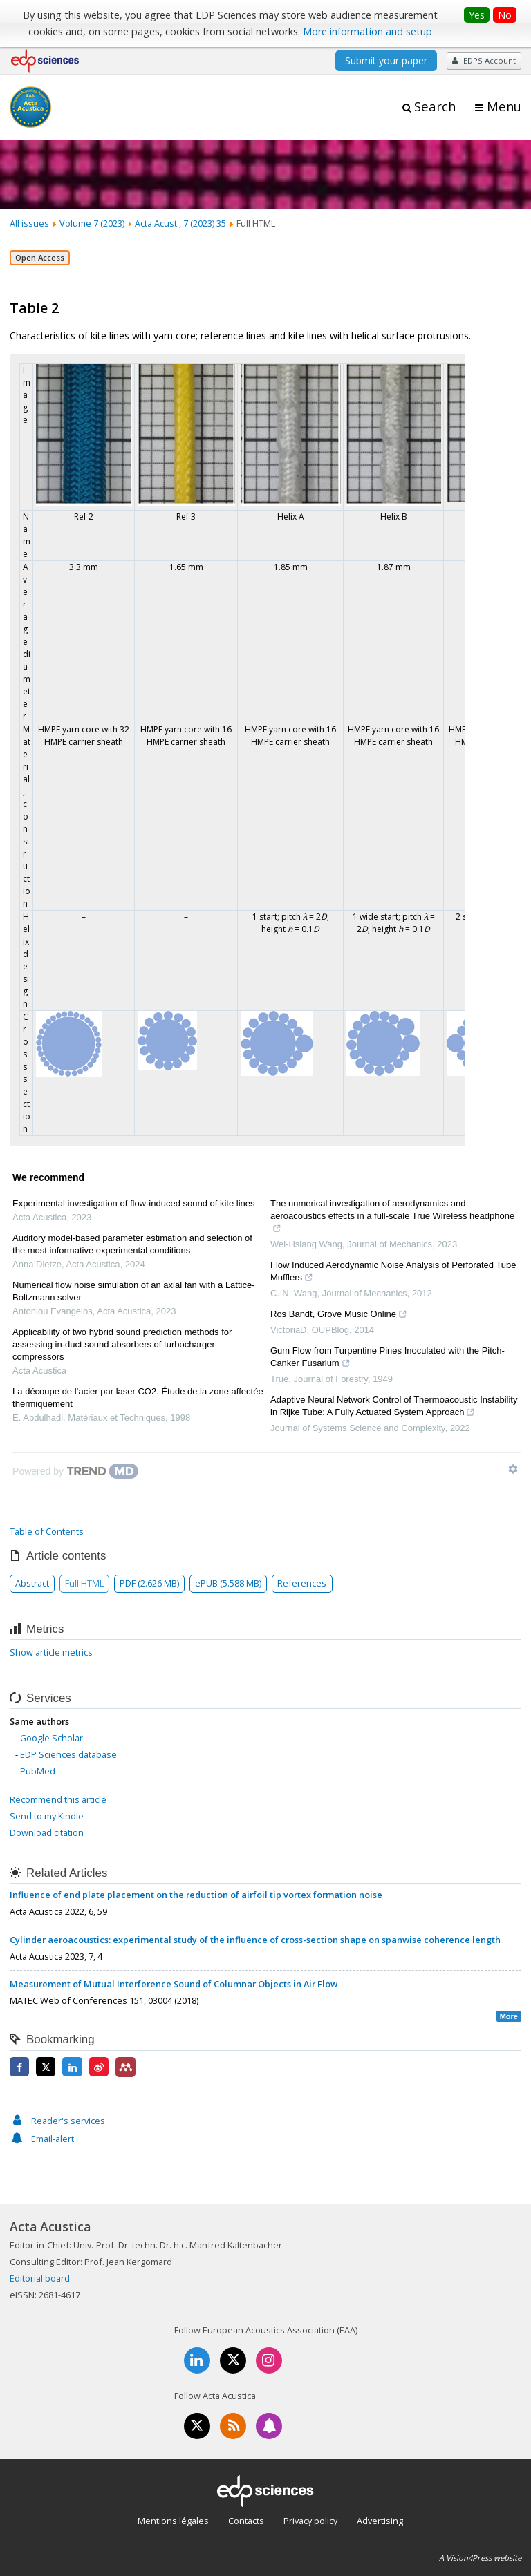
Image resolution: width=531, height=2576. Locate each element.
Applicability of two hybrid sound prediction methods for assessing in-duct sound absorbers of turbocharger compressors (122, 1344)
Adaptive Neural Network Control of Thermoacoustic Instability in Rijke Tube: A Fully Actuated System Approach (393, 1407)
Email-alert (42, 2138)
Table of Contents (47, 1531)
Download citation (47, 1832)
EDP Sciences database (68, 1754)
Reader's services (57, 2120)
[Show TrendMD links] (513, 1469)
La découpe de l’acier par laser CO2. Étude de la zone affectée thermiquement (137, 1397)
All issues (29, 223)
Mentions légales (173, 2521)
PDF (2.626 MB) (149, 1583)
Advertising (380, 2521)
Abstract (32, 1583)
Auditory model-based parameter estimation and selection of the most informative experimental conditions (132, 1244)
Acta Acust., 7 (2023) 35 (180, 223)
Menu (504, 106)
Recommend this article (58, 1799)
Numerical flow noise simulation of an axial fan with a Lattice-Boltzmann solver (133, 1291)
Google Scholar (51, 1738)
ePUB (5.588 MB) (228, 1583)
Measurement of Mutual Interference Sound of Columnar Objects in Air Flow (173, 1984)
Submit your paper (386, 60)
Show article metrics (51, 1652)
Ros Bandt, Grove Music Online (338, 1316)
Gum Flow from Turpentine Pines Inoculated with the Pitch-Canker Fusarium (387, 1358)
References (301, 1583)
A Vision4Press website (480, 2558)
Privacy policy (310, 2521)
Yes (477, 14)
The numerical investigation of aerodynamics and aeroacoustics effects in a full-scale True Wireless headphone (392, 1217)
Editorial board (40, 2278)
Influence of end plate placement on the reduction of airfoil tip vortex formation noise (196, 1894)
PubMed (37, 1771)
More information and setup (367, 31)
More (509, 2016)
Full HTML (84, 1583)
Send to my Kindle (47, 1816)
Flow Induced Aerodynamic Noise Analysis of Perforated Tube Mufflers (393, 1273)
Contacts (246, 2521)
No (505, 14)
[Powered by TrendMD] (75, 1471)
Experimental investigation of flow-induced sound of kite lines (133, 1203)
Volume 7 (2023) (91, 223)
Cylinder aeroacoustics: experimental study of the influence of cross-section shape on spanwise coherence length (255, 1939)
